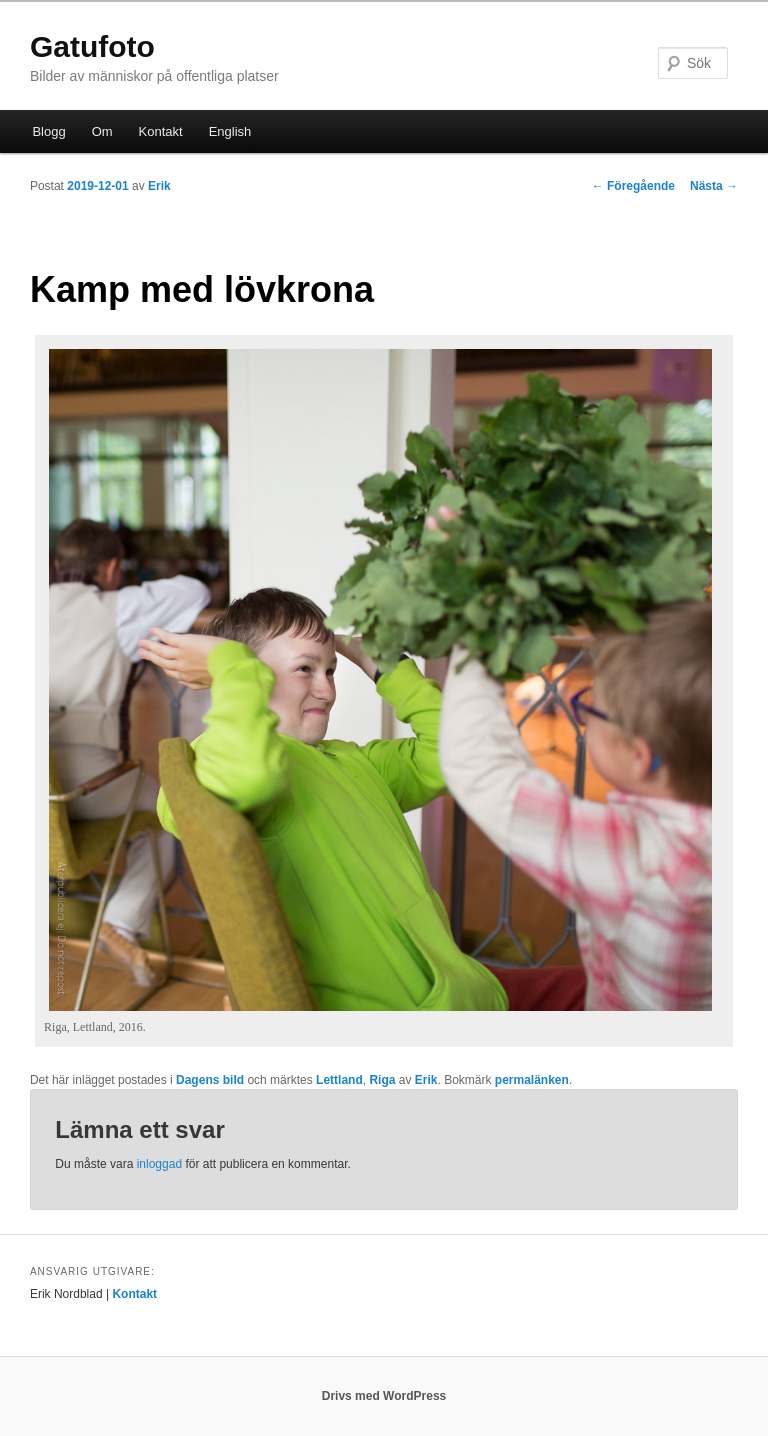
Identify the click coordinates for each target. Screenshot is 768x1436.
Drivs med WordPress (384, 1396)
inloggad (159, 1164)
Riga (382, 1080)
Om (102, 131)
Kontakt (161, 131)
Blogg (48, 131)
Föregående (633, 186)
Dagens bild (210, 1080)
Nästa (714, 186)
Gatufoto (92, 46)
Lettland (339, 1080)
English (230, 131)
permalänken (532, 1080)
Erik (159, 186)
